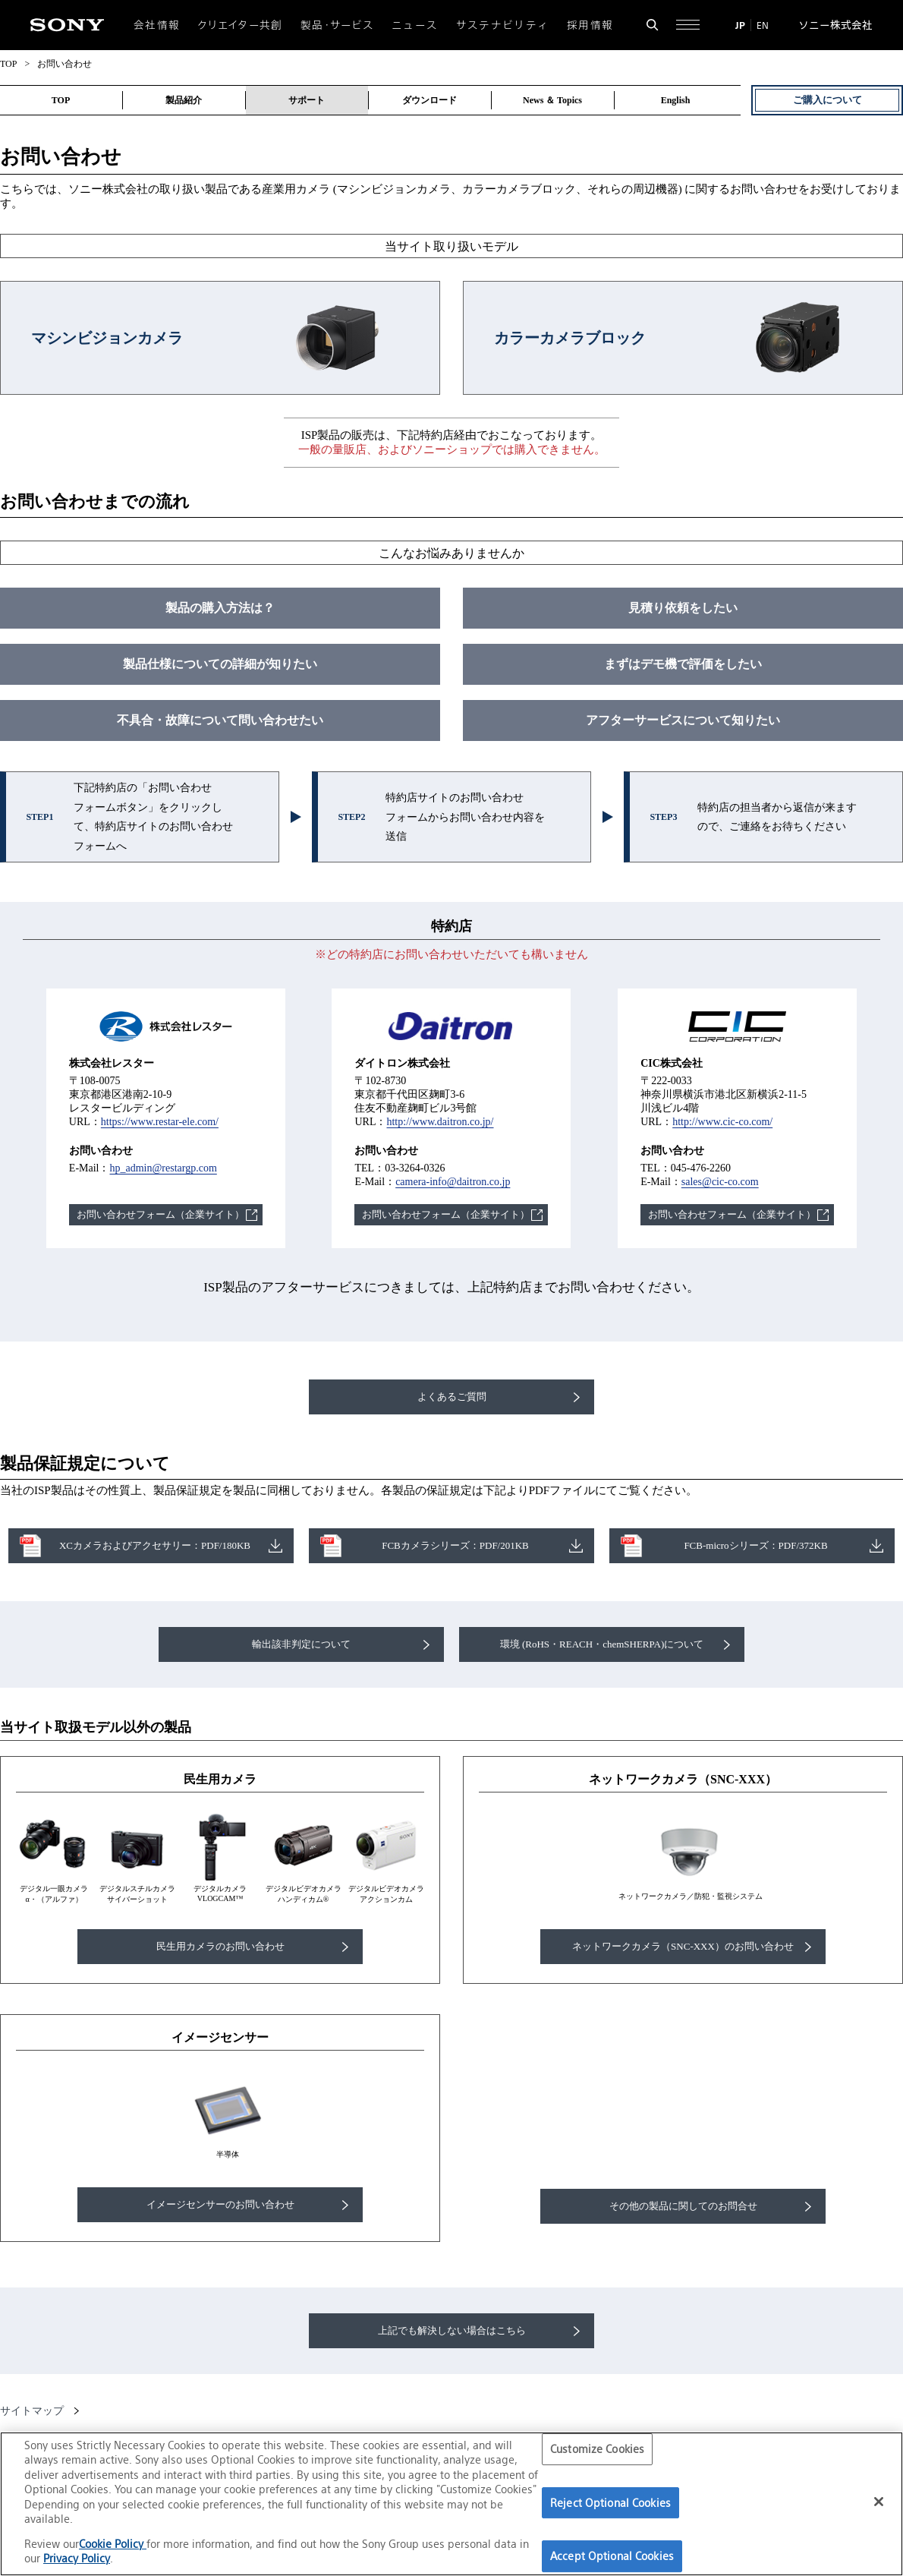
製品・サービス (337, 25)
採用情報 (590, 25)
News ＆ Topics (552, 100)
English (676, 100)
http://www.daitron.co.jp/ (439, 1121)
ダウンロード (429, 100)
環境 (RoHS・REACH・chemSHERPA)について (602, 1644)
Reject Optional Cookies (610, 2502)
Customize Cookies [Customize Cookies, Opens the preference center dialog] (597, 2448)
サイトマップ (32, 2411)
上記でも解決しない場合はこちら (452, 2330)
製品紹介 (183, 100)
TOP (8, 63)
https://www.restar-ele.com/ (160, 1121)
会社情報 (157, 25)
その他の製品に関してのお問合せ (683, 2206)
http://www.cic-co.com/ (722, 1121)
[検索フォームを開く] (652, 24)
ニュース (415, 25)
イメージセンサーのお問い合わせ (220, 2204)
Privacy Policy (76, 2558)
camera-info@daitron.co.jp (452, 1181)
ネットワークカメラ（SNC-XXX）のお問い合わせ (683, 1946)
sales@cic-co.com (720, 1181)
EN (763, 25)
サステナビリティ (502, 25)
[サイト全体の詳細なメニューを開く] (688, 24)
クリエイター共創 (240, 25)
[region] (451, 2504)
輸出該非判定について (301, 1644)
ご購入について (827, 100)
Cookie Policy (112, 2543)
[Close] (878, 2501)
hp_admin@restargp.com (162, 1168)
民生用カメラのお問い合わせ (220, 1946)
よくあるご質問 (451, 1396)
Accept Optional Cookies (612, 2555)
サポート (306, 100)
